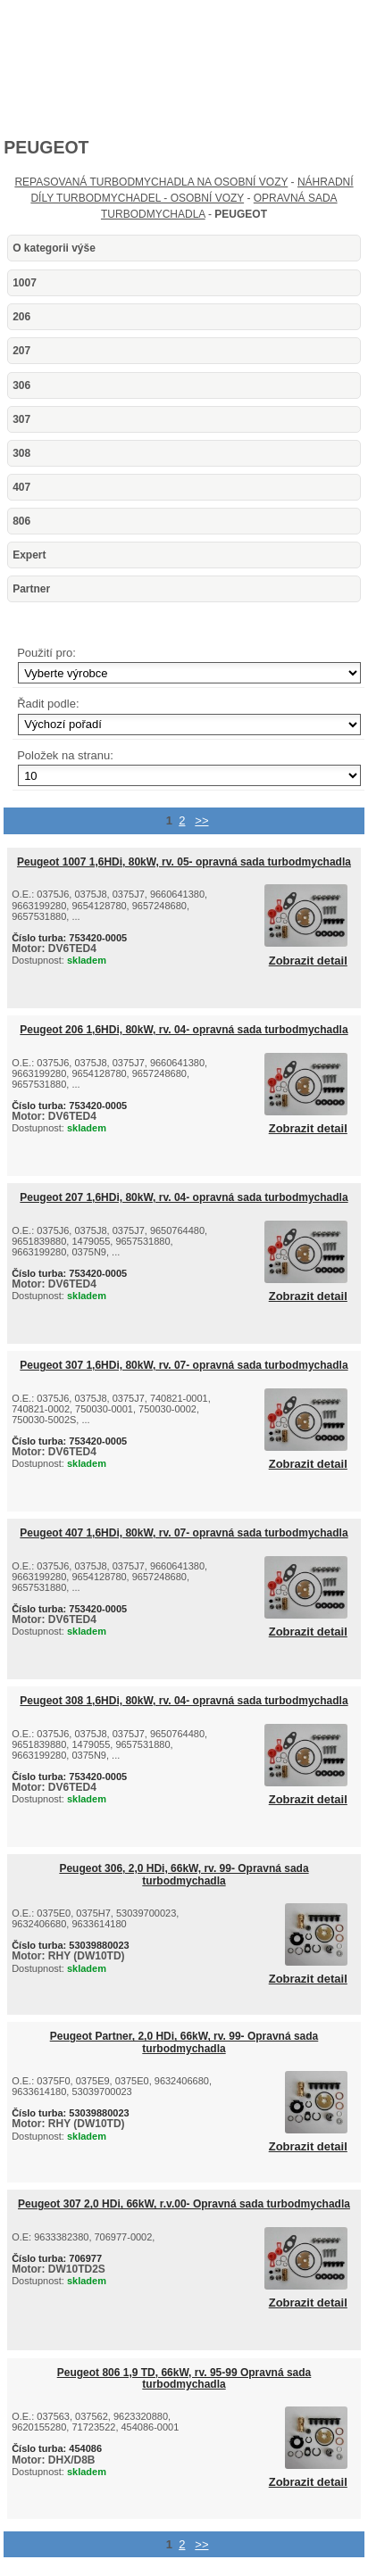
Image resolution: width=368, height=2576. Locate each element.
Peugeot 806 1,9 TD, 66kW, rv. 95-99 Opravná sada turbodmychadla (184, 2378)
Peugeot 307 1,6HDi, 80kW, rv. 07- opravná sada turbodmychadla (183, 1365)
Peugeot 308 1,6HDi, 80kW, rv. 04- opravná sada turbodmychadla (183, 1700)
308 (21, 453)
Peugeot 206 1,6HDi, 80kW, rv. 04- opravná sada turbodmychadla (183, 1029)
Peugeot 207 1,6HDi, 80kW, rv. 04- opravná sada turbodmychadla (183, 1197)
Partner (31, 589)
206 (21, 317)
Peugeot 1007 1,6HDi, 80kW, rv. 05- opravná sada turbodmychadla (184, 862)
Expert (29, 555)
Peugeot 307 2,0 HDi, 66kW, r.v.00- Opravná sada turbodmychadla (184, 2204)
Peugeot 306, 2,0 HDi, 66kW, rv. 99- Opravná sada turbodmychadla (183, 1874)
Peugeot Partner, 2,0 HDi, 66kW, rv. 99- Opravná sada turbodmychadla (184, 2042)
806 (21, 521)
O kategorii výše (54, 248)
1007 (25, 283)
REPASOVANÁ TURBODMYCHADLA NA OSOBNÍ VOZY (151, 182)
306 (21, 385)
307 (21, 419)
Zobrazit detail (308, 961)
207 (21, 350)
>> (201, 820)
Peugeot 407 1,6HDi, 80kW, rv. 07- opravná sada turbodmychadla (183, 1533)
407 (21, 487)
